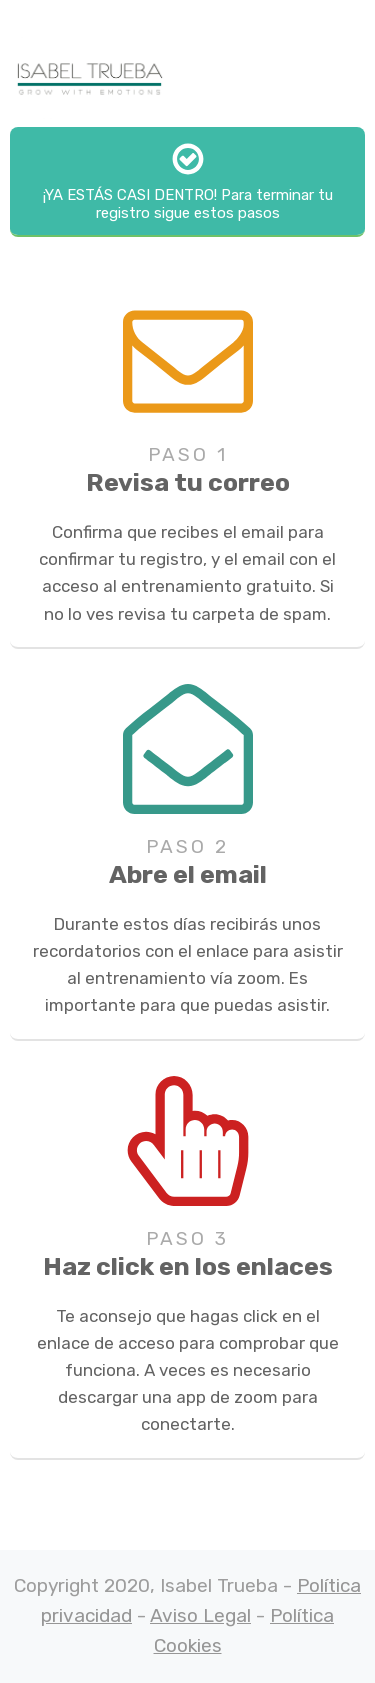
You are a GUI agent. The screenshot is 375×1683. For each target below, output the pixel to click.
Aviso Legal (200, 1615)
